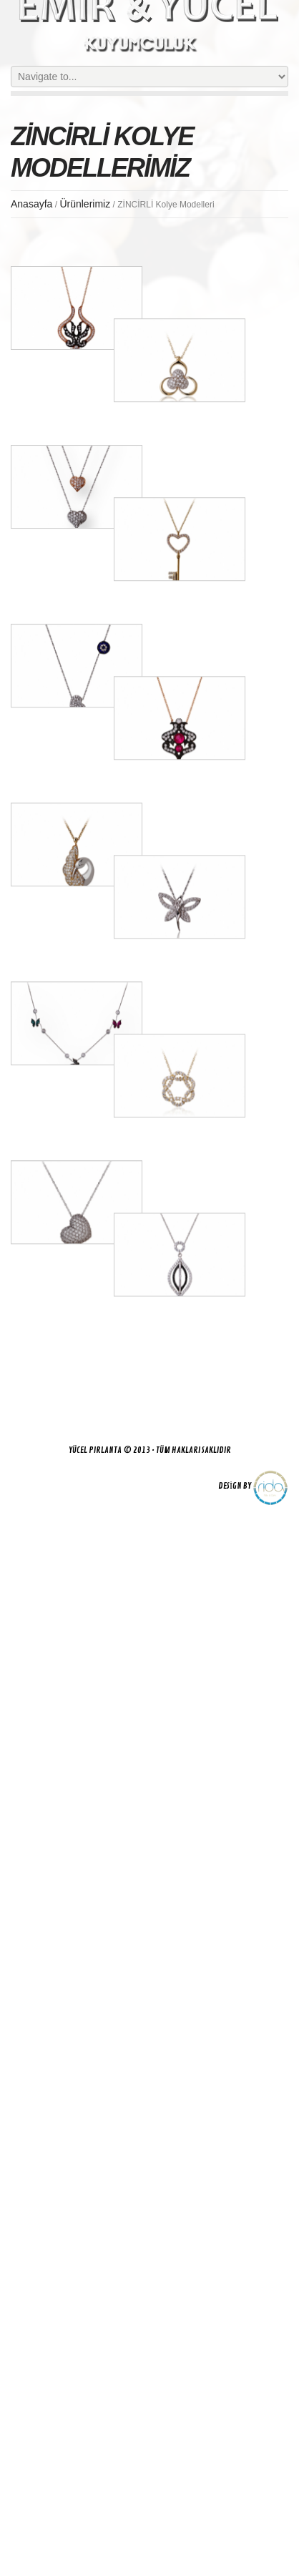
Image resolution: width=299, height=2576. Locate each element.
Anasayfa (31, 204)
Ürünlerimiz (84, 204)
